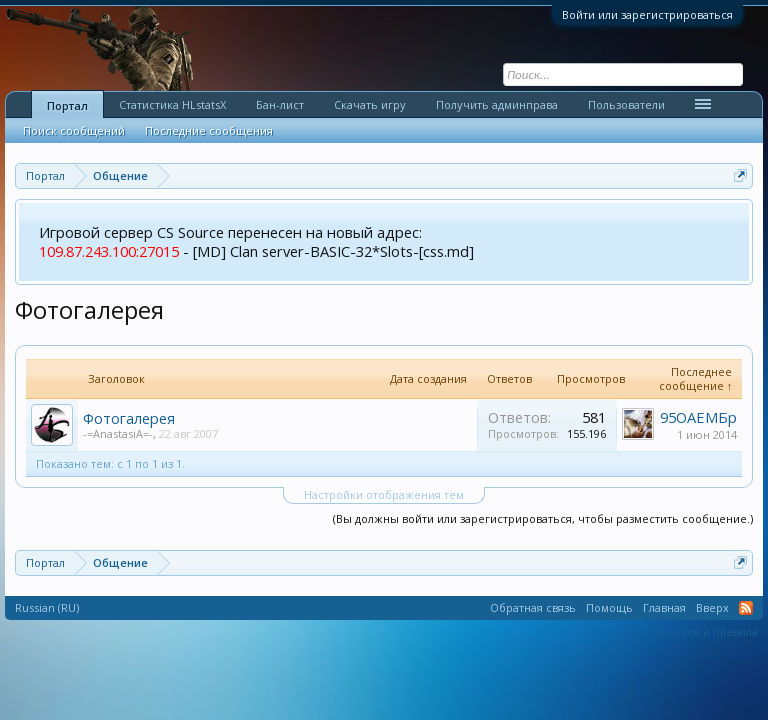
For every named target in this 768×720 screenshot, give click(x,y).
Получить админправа (497, 104)
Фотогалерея (129, 418)
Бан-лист (280, 104)
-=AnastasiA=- (118, 433)
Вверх (712, 607)
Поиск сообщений (74, 130)
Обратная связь (533, 607)
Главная (664, 607)
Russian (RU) (47, 607)
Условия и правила (706, 631)
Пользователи (626, 104)
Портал (67, 105)
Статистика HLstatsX (172, 104)
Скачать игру (370, 104)
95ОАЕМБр (698, 417)
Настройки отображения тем (384, 494)
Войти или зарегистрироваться (647, 14)
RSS (746, 608)
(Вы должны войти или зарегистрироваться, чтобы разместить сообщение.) (543, 518)
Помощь (609, 607)
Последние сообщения (209, 130)
